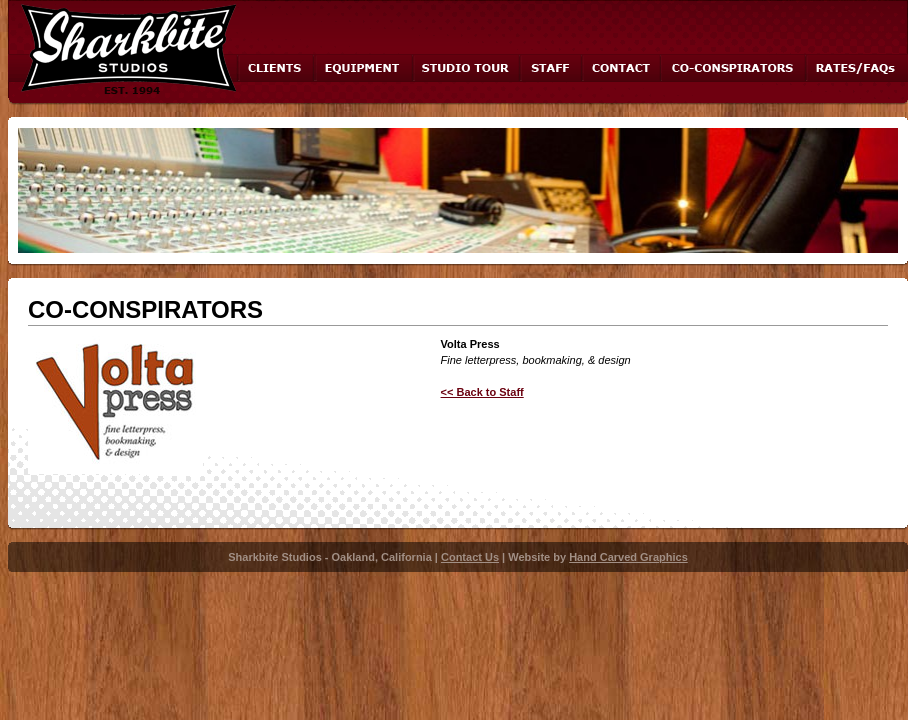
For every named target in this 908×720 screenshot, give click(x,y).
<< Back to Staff (482, 392)
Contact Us (470, 557)
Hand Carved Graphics (628, 557)
